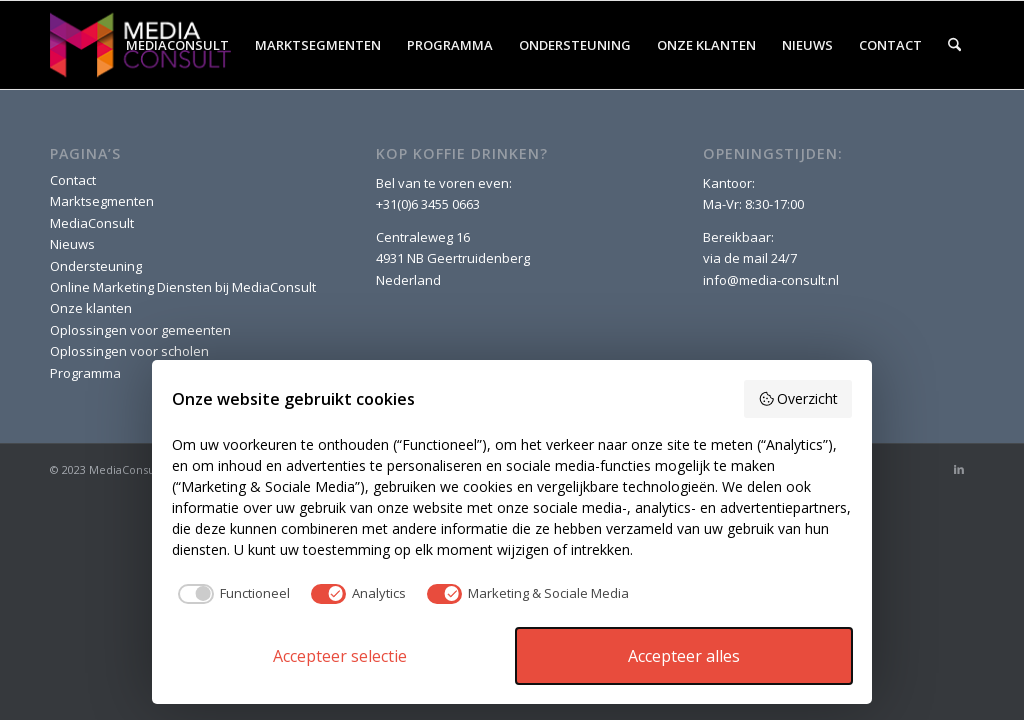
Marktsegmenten (102, 201)
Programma (85, 373)
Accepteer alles (684, 656)
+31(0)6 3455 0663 (428, 204)
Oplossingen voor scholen (129, 351)
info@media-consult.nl (771, 280)
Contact (73, 180)
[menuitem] (177, 45)
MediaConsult (92, 223)
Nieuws (72, 244)
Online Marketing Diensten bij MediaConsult (183, 287)
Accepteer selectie (340, 656)
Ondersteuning (96, 266)
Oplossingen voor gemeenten (140, 330)
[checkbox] (231, 594)
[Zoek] (954, 45)
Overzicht (798, 398)
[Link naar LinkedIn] (959, 469)
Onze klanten (91, 308)
